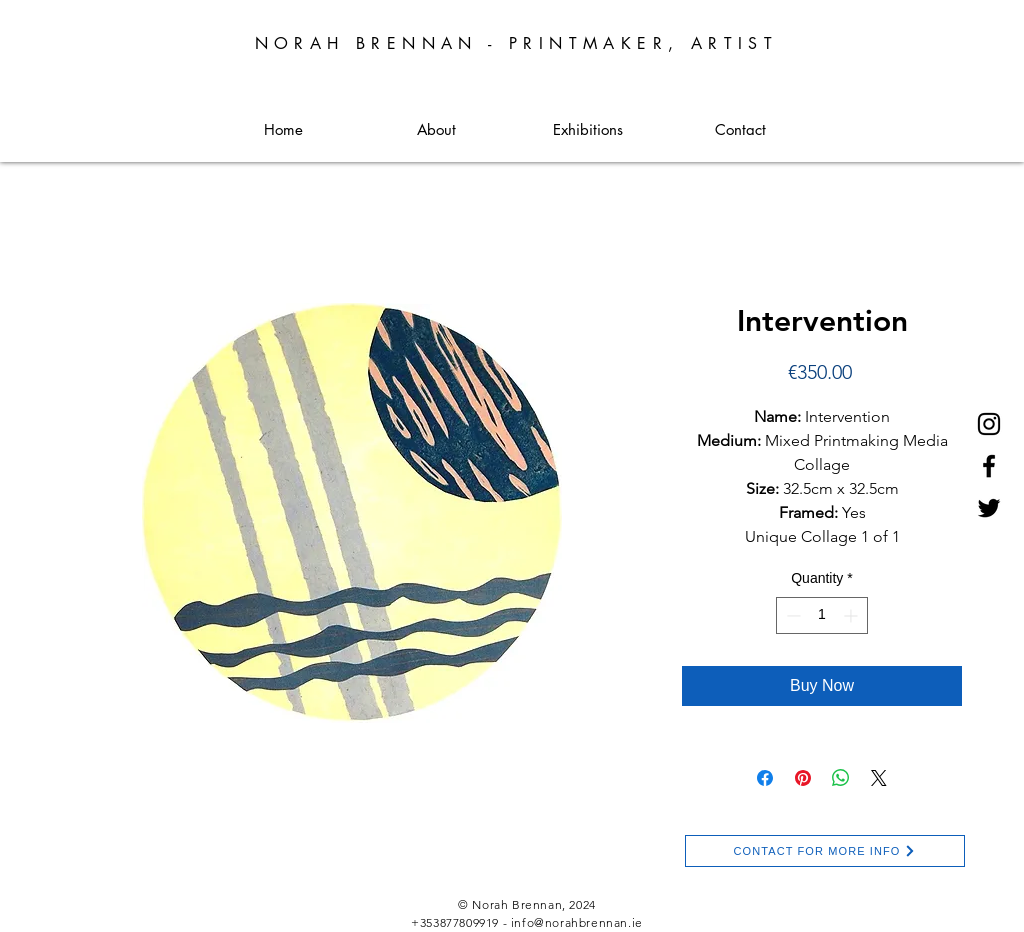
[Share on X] (879, 778)
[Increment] (852, 615)
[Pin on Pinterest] (803, 778)
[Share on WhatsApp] (841, 778)
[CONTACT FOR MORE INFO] (825, 851)
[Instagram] (989, 424)
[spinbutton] (822, 615)
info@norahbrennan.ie (577, 922)
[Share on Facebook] (765, 778)
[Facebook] (989, 466)
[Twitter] (989, 508)
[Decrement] (791, 615)
